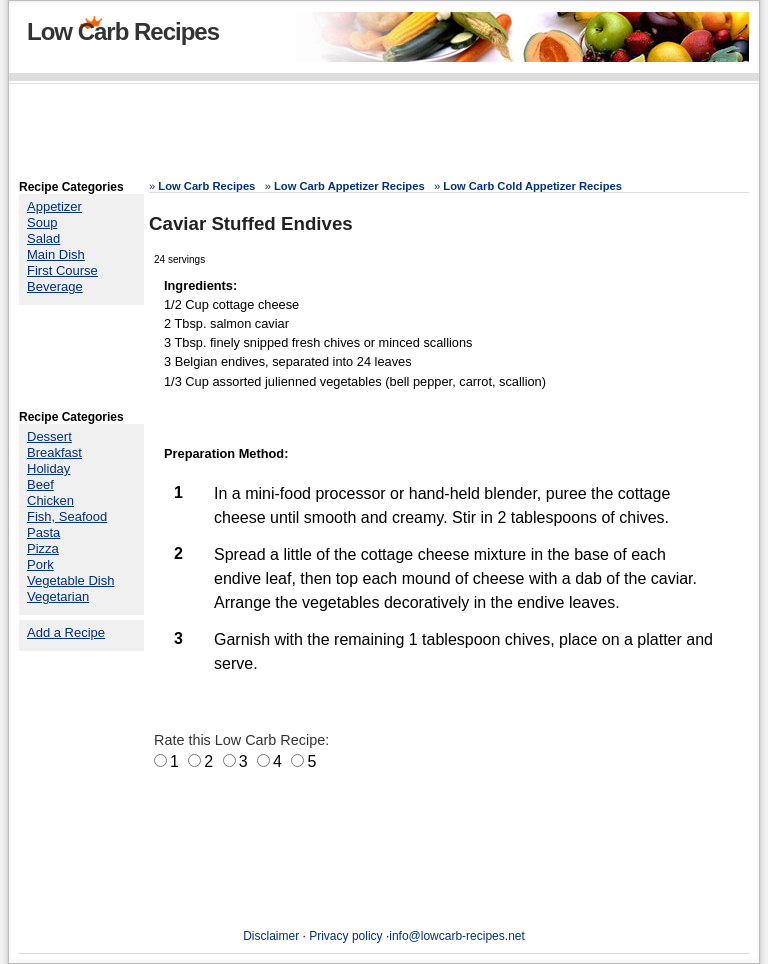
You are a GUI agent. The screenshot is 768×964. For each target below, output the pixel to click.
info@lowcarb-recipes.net (457, 936)
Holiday (48, 468)
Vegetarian (58, 596)
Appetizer (54, 206)
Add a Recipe (66, 632)
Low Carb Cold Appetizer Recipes (532, 186)
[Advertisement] (384, 135)
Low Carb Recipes (123, 31)
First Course (62, 270)
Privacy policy (345, 936)
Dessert (49, 436)
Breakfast (54, 452)
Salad (43, 238)
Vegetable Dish (70, 580)
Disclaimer (271, 936)
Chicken (50, 500)
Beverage (55, 286)
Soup (42, 222)
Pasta (43, 532)
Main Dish (56, 254)
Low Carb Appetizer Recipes (349, 186)
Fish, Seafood (67, 516)
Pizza (43, 548)
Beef (40, 484)
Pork (40, 564)
